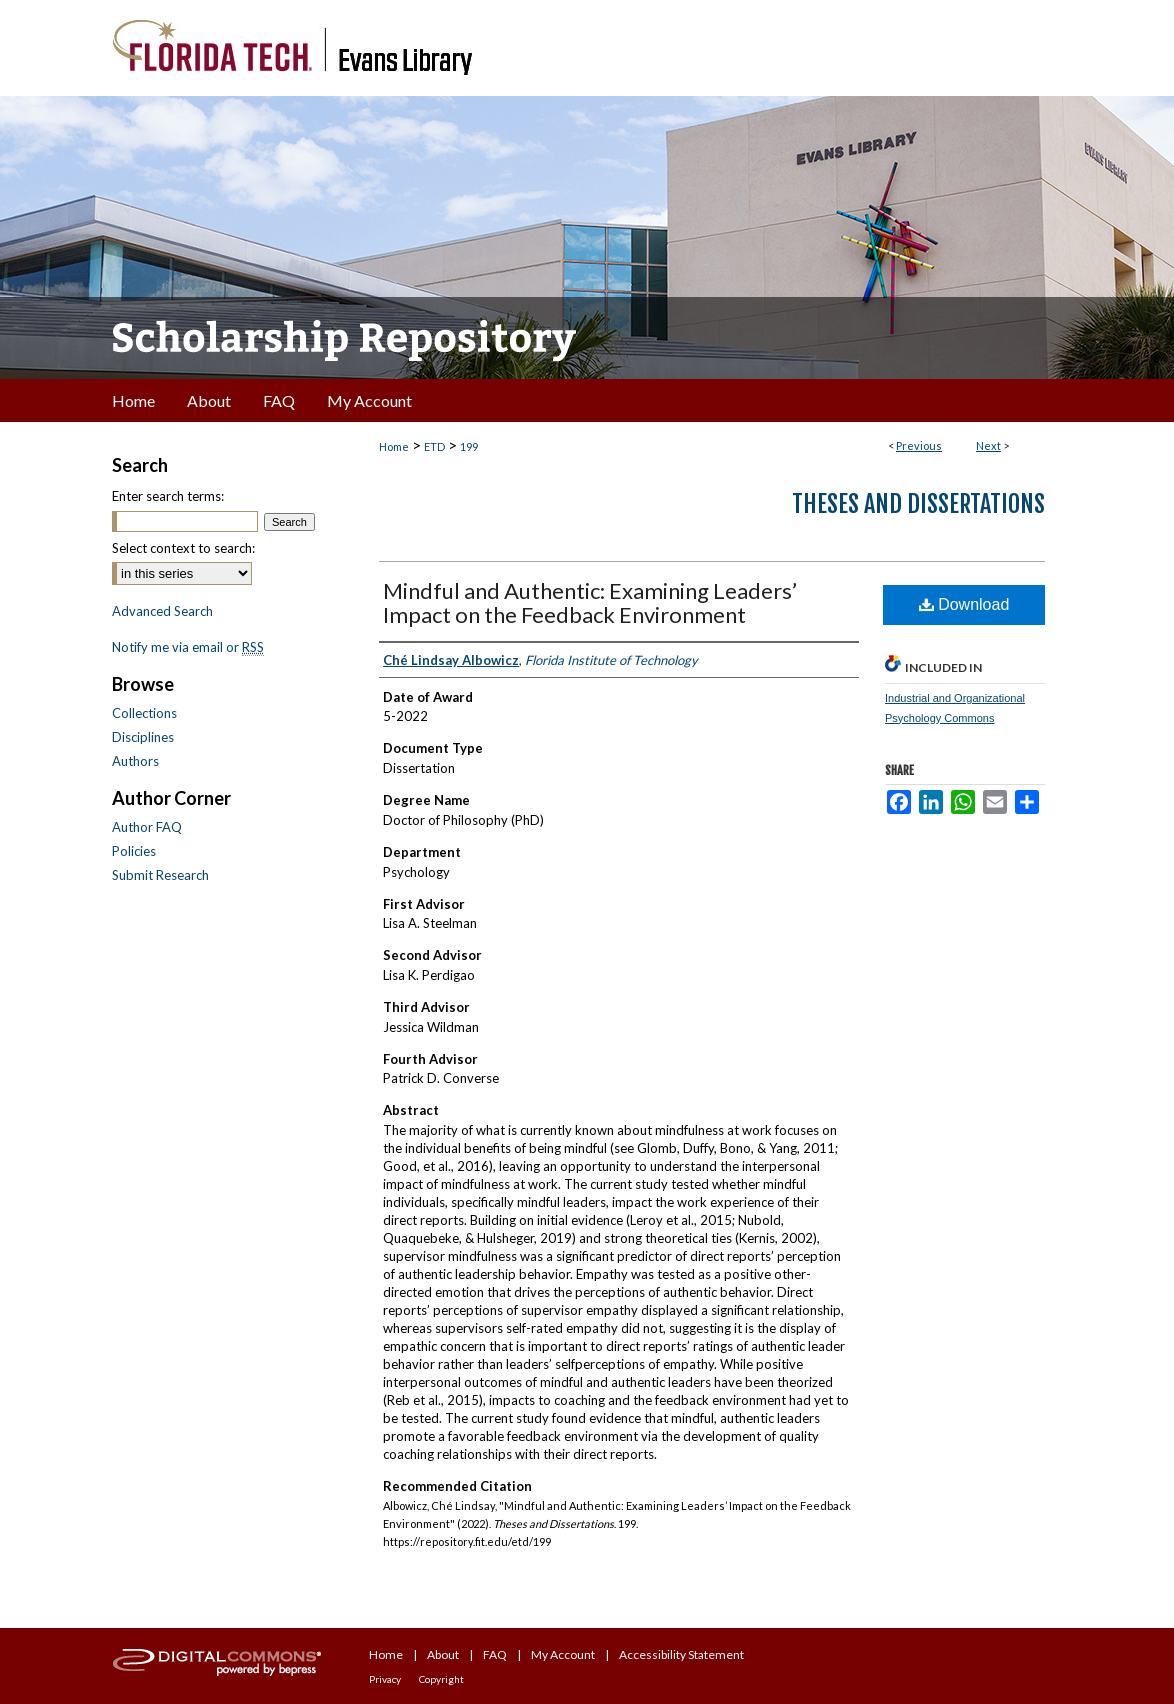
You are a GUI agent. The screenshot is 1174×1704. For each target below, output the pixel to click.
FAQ (495, 1654)
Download (964, 604)
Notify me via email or (188, 647)
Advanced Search (162, 611)
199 (469, 446)
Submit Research (160, 875)
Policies (134, 851)
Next (988, 445)
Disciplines (143, 737)
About (443, 1654)
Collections (144, 713)
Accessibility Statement (681, 1654)
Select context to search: (183, 548)
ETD (434, 446)
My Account (563, 1654)
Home (394, 446)
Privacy (385, 1679)
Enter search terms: (168, 496)
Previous (919, 445)
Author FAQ (147, 827)
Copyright (441, 1679)
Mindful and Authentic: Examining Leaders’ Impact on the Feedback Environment (590, 602)
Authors (135, 761)
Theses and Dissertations (918, 504)
